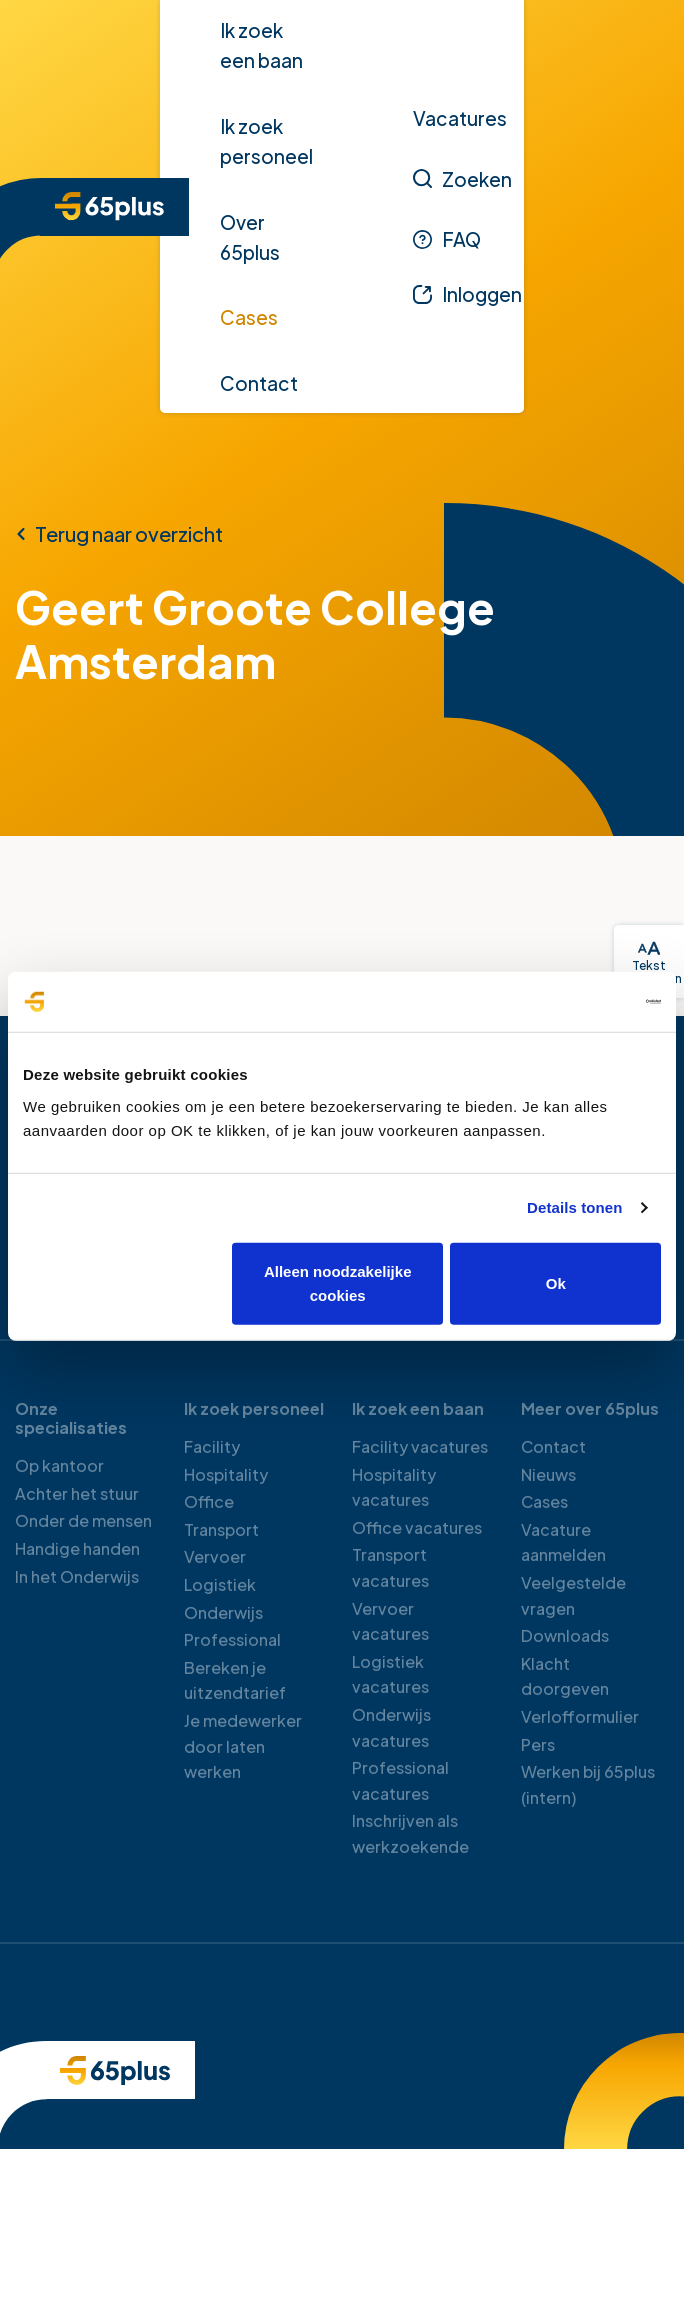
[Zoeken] (462, 179)
